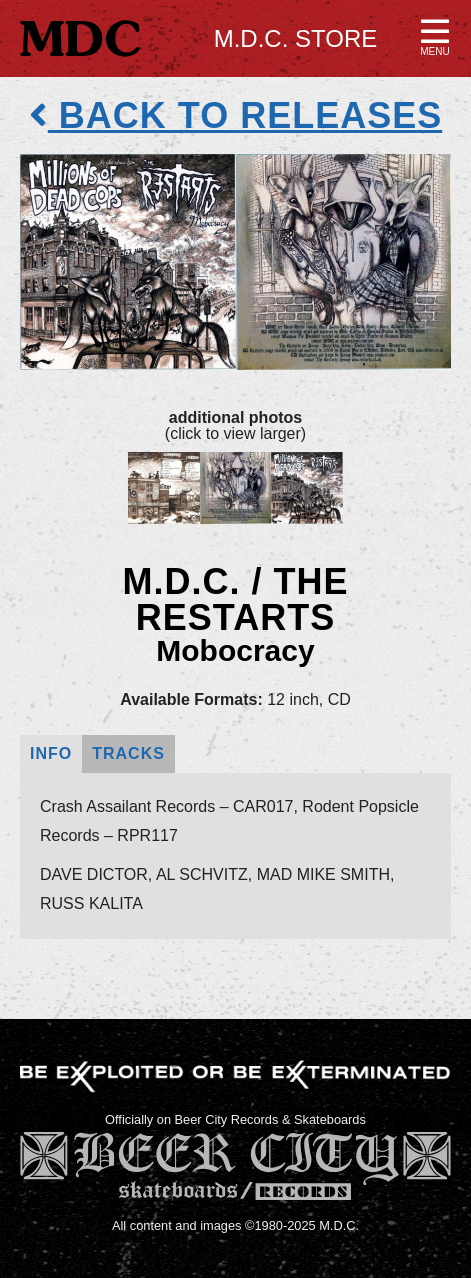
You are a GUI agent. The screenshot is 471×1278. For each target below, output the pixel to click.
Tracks (128, 753)
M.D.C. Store (296, 38)
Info (51, 753)
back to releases (235, 115)
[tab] (51, 754)
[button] (435, 36)
